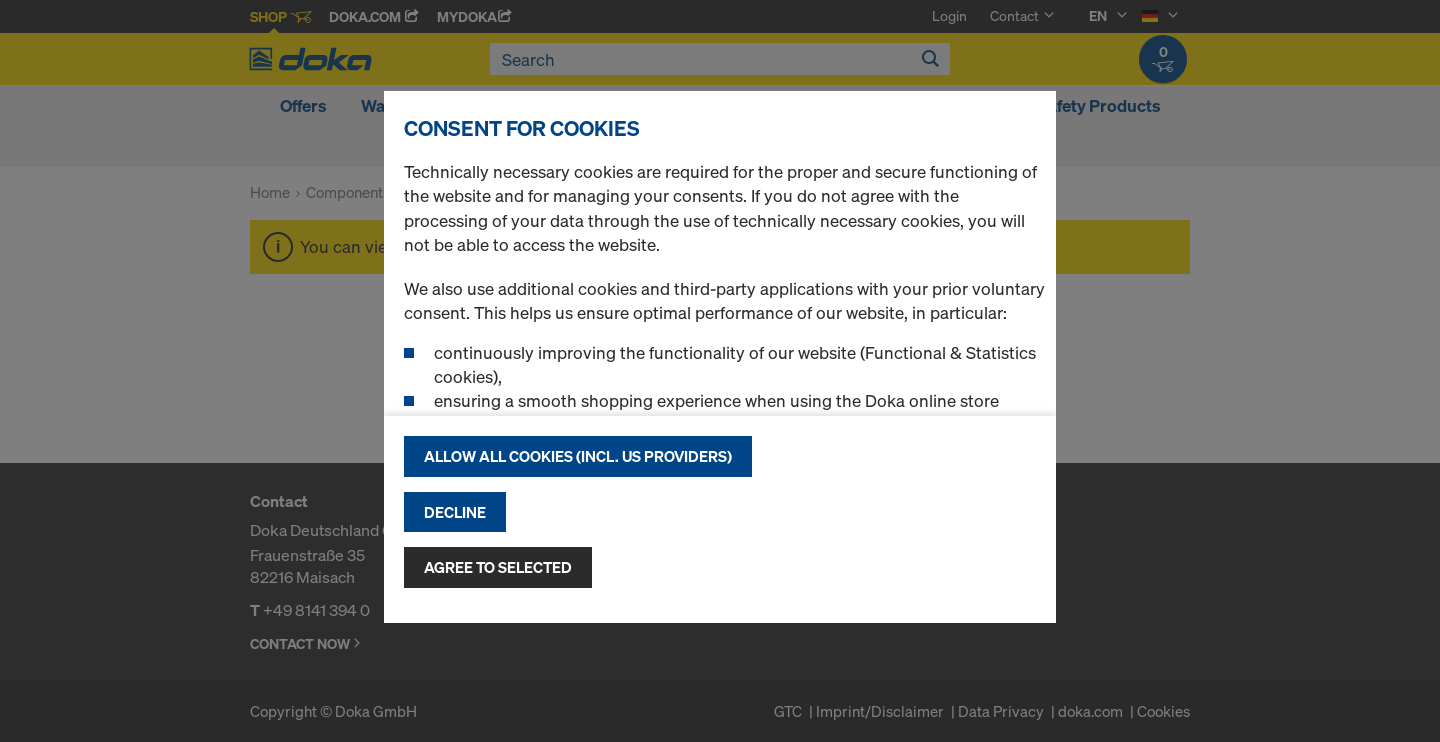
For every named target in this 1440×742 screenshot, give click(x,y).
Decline (455, 512)
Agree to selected (498, 567)
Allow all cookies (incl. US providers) (578, 456)
